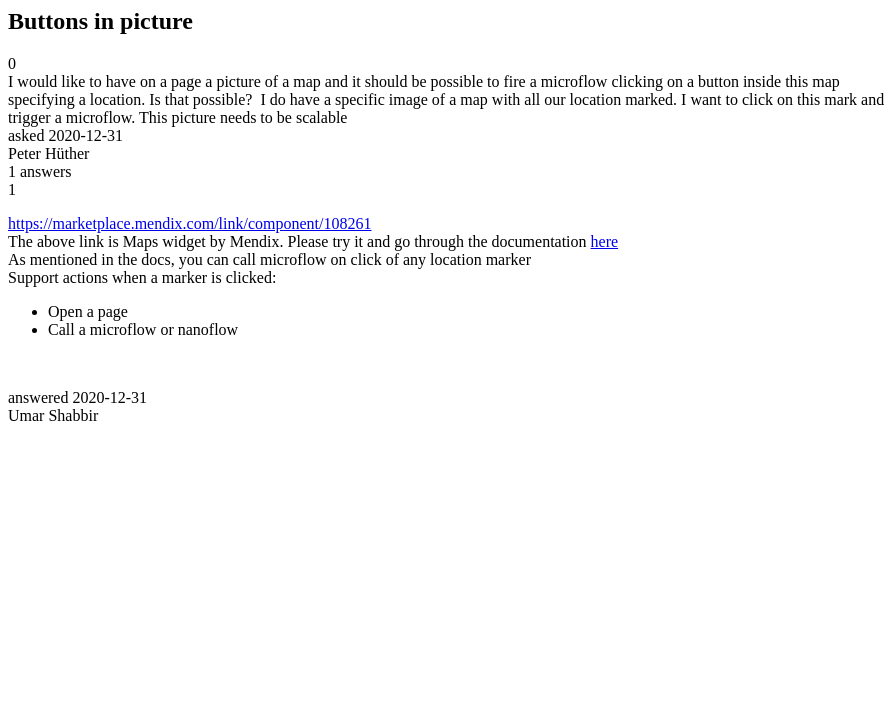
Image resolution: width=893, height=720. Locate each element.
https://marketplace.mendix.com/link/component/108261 (189, 223)
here (605, 241)
